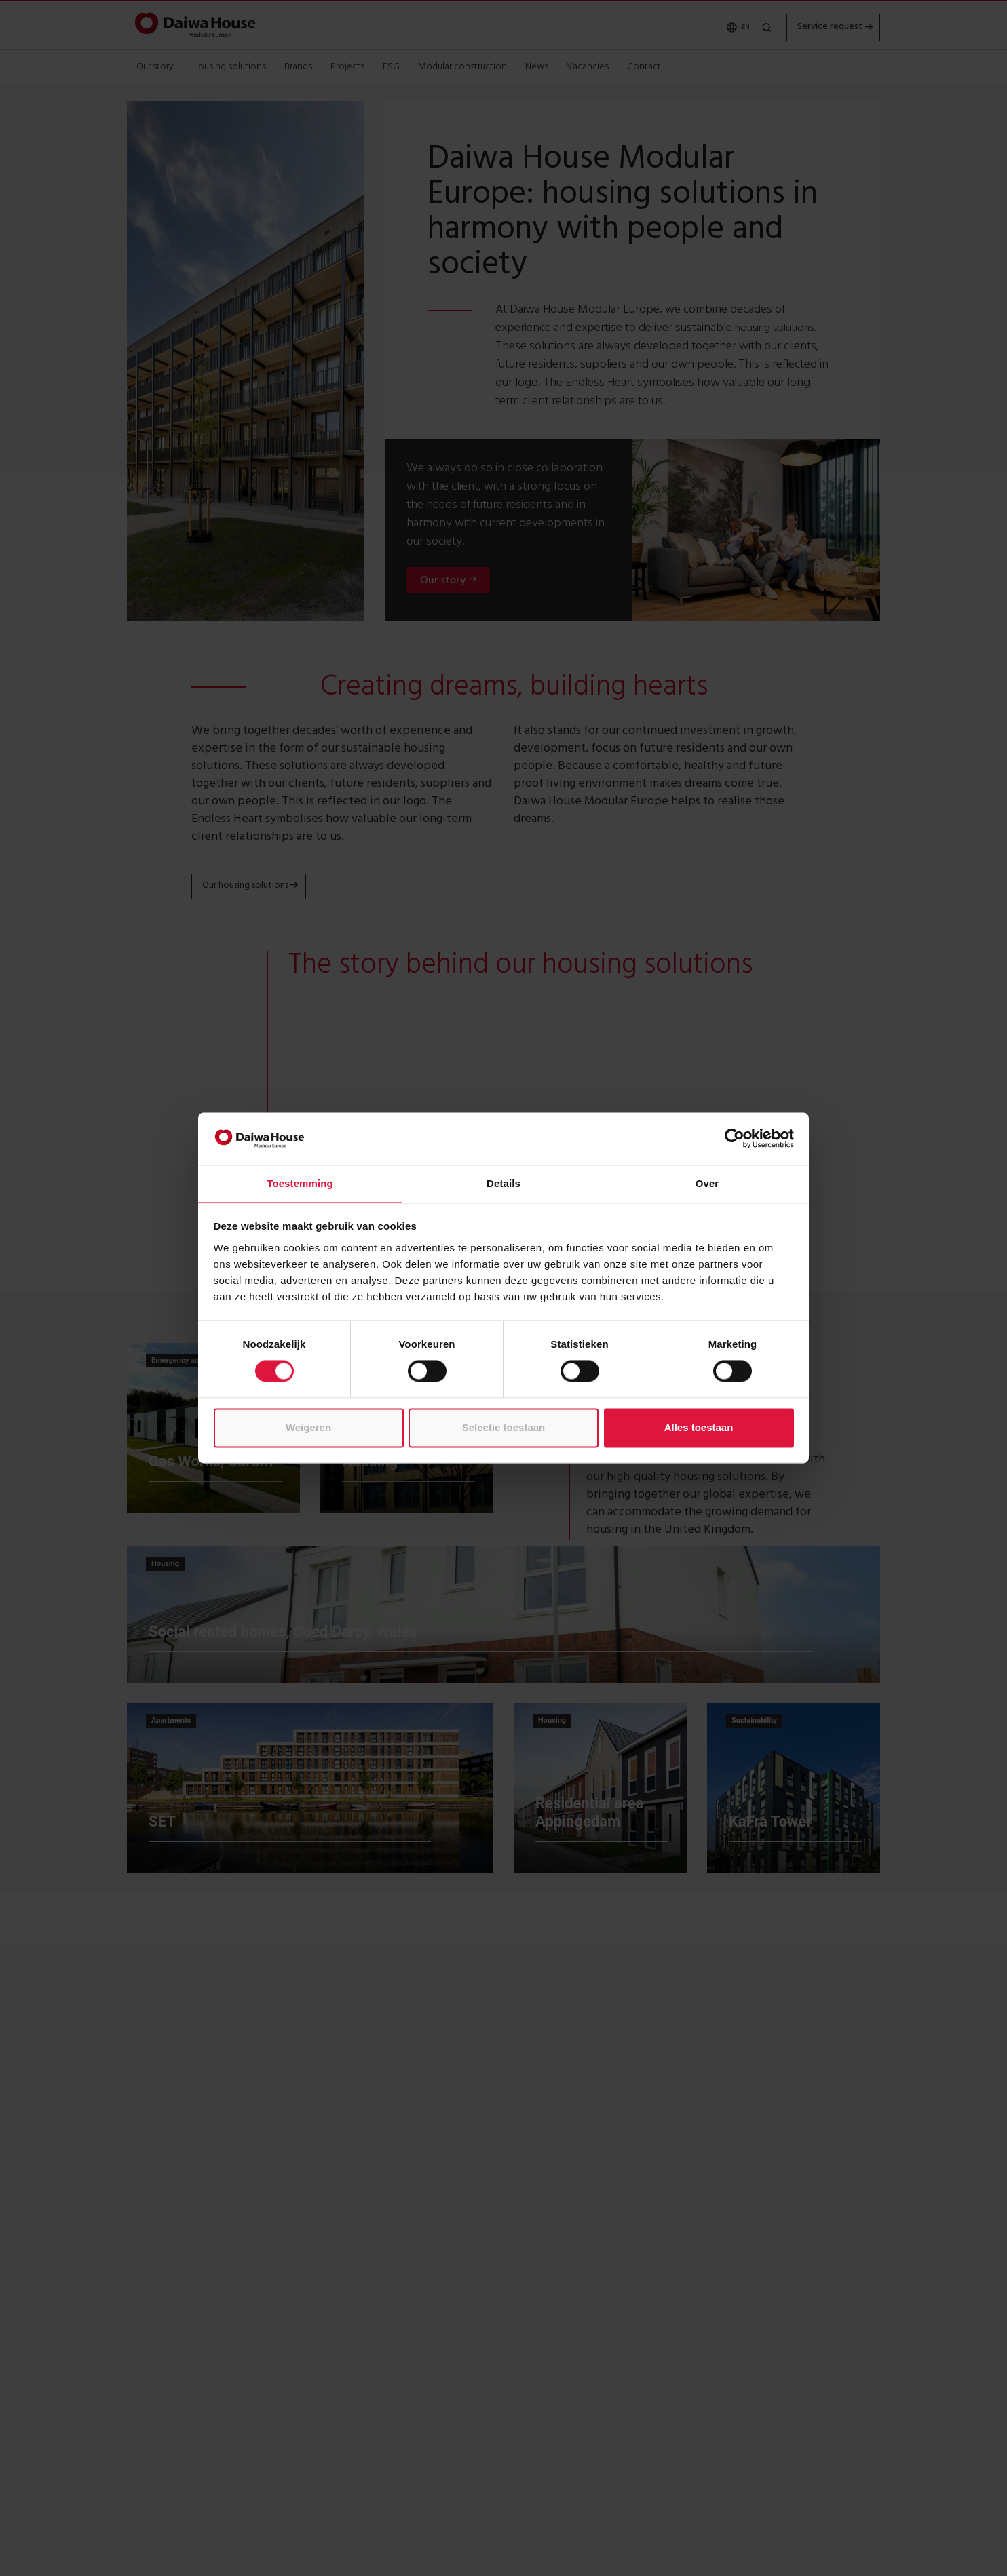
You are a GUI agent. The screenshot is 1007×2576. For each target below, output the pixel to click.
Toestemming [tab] (300, 1183)
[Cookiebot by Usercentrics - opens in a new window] (734, 1139)
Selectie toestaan (504, 1427)
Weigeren (308, 1427)
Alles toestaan (699, 1427)
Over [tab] (707, 1183)
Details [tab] (503, 1183)
